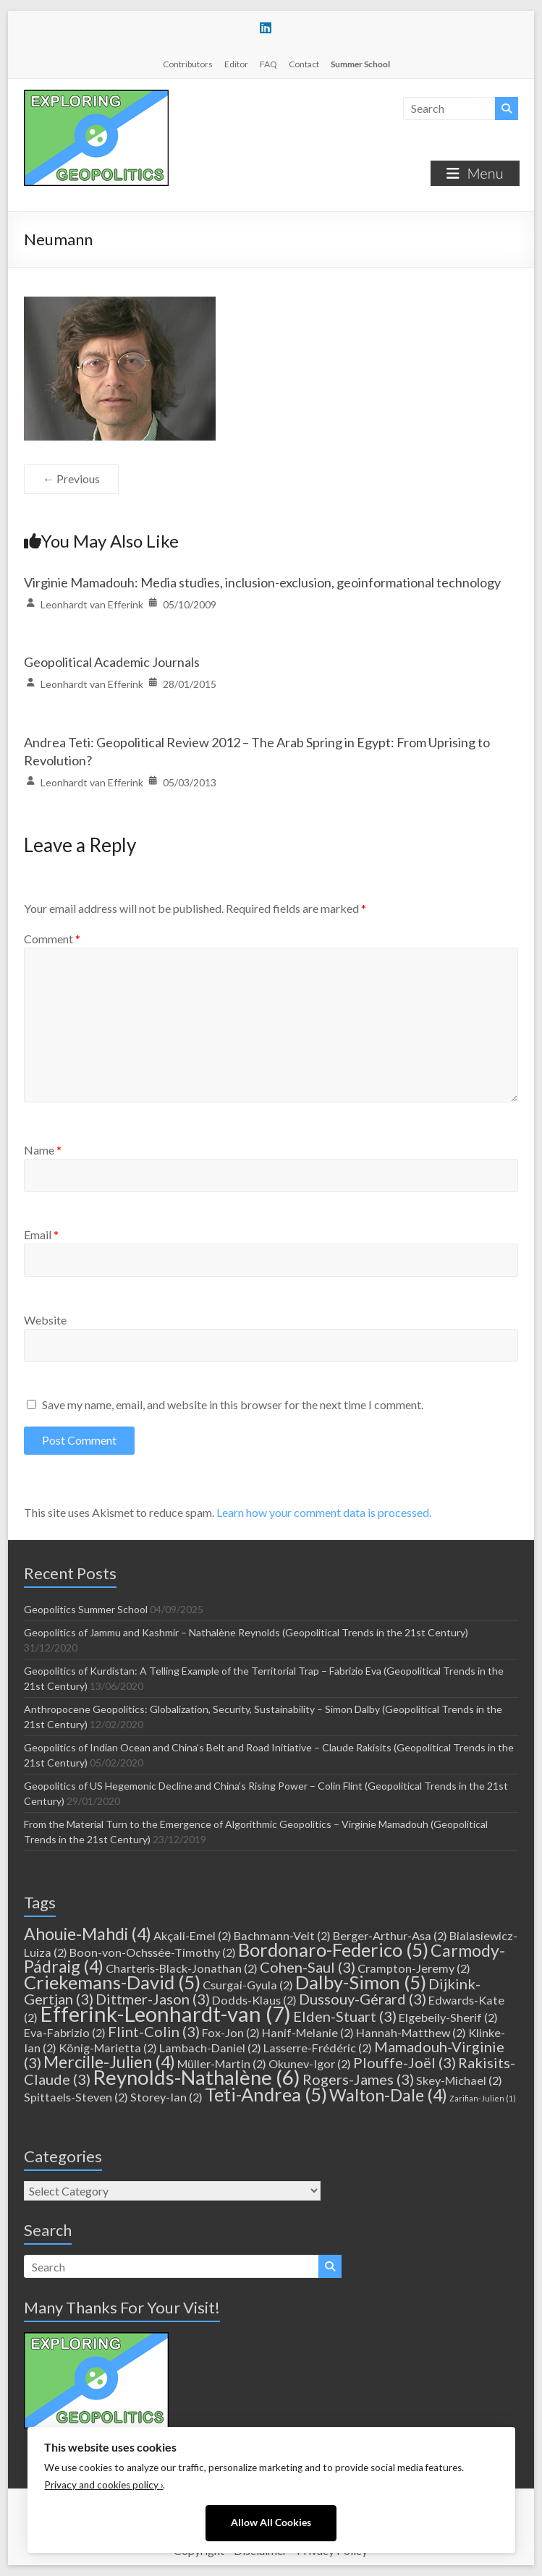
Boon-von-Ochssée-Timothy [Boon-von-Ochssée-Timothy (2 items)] (152, 1952)
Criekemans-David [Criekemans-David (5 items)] (112, 1982)
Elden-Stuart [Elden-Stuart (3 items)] (345, 2016)
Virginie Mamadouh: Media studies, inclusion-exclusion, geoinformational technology (262, 582)
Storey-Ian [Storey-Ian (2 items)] (166, 2097)
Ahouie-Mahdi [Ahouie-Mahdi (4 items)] (87, 1934)
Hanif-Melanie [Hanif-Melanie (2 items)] (308, 2032)
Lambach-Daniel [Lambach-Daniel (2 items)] (210, 2047)
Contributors (188, 64)
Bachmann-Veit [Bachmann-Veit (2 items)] (282, 1935)
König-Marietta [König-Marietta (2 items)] (108, 2047)
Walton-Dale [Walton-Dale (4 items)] (388, 2095)
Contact (304, 64)
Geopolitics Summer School (86, 1609)
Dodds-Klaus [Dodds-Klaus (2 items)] (254, 2000)
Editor (236, 64)
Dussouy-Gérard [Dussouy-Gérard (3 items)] (362, 1998)
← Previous (71, 478)
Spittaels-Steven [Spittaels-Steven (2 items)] (76, 2097)
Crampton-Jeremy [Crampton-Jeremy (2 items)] (413, 1968)
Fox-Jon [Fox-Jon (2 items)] (231, 2032)
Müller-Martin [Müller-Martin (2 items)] (221, 2063)
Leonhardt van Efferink (92, 604)
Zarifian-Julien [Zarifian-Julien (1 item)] (482, 2098)
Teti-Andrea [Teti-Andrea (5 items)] (266, 2094)
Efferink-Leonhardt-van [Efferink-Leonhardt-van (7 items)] (165, 2013)
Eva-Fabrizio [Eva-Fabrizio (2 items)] (65, 2032)
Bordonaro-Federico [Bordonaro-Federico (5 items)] (333, 1949)
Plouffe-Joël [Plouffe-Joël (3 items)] (404, 2062)
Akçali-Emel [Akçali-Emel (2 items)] (192, 1935)
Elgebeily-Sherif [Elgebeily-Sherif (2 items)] (448, 2017)
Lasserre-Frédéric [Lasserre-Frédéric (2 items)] (317, 2047)
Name (43, 1150)
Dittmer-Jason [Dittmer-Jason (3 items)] (153, 1998)
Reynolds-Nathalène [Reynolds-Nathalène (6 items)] (196, 2077)
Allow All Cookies (271, 2522)
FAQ (268, 64)
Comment (52, 938)
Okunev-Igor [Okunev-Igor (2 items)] (309, 2063)
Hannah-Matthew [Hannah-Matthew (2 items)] (411, 2032)
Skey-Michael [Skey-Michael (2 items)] (459, 2080)
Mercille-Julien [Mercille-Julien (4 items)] (109, 2062)
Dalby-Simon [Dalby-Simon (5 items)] (360, 1982)
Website (45, 1320)
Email (41, 1234)
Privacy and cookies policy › (103, 2485)
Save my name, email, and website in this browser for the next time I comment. (232, 1404)
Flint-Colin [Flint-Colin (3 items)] (154, 2031)
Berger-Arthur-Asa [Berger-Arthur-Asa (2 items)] (390, 1935)
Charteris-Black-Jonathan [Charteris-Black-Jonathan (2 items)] (182, 1968)
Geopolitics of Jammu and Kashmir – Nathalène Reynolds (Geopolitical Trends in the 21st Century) (246, 1632)
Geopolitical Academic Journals (112, 662)
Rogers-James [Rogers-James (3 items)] (358, 2079)
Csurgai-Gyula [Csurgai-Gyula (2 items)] (248, 1984)
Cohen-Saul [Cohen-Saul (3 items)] (307, 1967)
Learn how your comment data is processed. (323, 1512)
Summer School (360, 64)
